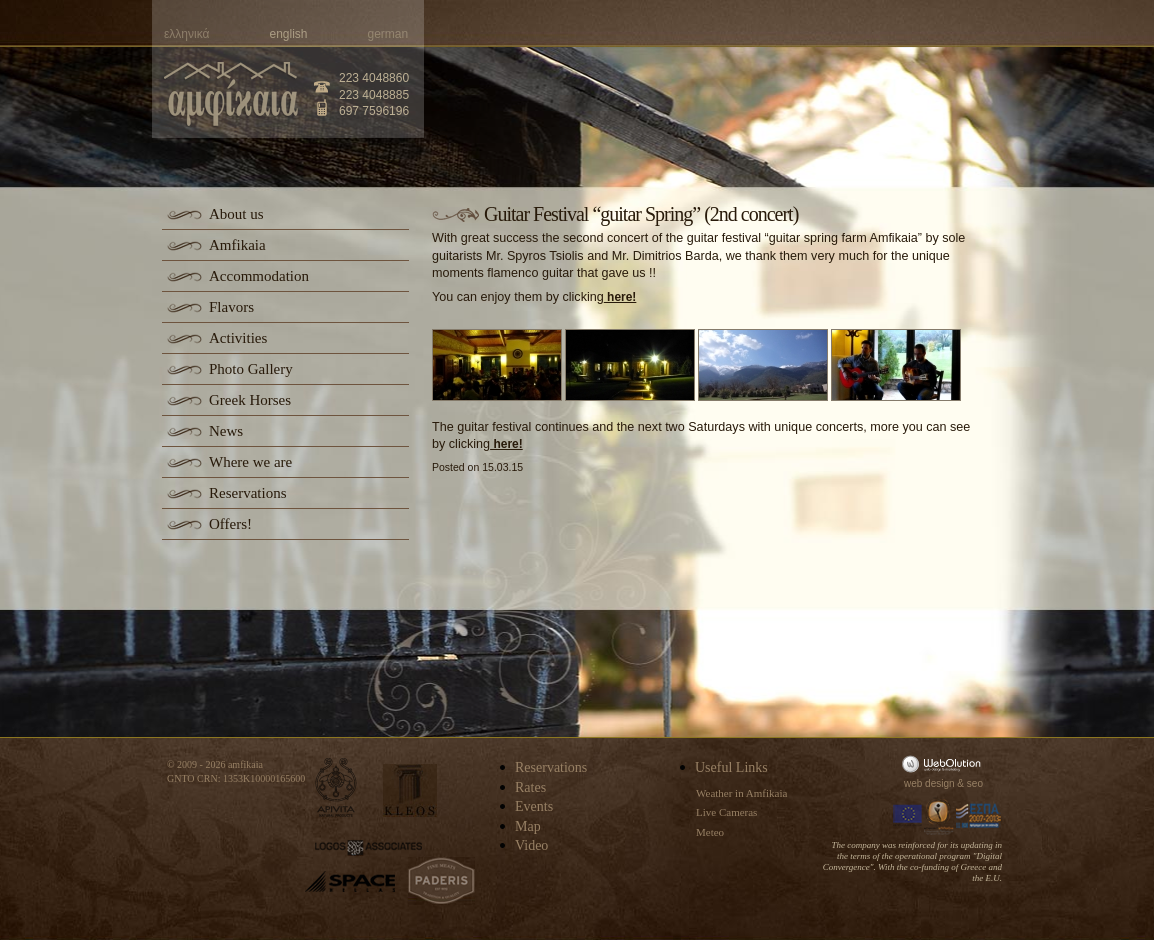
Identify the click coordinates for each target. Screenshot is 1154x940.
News (226, 431)
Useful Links (731, 767)
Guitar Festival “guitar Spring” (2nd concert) (641, 214)
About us (236, 214)
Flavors (231, 307)
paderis (441, 881)
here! (620, 297)
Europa (908, 816)
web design (929, 783)
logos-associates (368, 848)
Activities (238, 338)
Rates (530, 787)
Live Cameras (726, 812)
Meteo (710, 832)
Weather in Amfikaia (741, 793)
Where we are (250, 462)
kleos (410, 790)
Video (531, 845)
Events (534, 806)
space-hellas (350, 881)
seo (975, 783)
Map (528, 826)
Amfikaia (237, 245)
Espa (979, 816)
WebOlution (945, 763)
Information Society (940, 816)
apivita (336, 787)
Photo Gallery (251, 369)
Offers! (230, 524)
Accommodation (259, 276)
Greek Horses (250, 400)
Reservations (247, 493)
